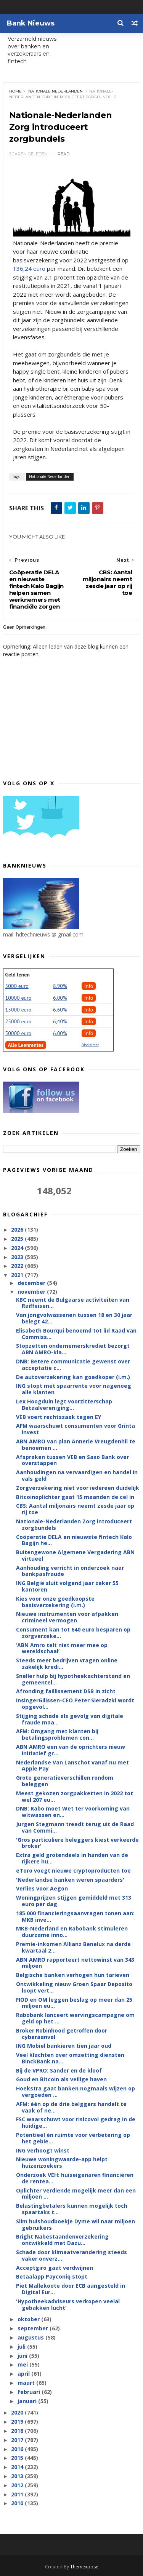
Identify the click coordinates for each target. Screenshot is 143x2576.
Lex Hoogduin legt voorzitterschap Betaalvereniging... (64, 1404)
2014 (18, 2467)
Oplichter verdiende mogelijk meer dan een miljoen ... (76, 2193)
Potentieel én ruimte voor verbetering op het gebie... (73, 2138)
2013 (18, 2476)
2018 (18, 2430)
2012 (18, 2485)
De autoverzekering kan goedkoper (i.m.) (73, 1377)
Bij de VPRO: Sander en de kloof (59, 2070)
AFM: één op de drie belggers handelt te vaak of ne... (71, 2107)
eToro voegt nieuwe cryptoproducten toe (73, 1870)
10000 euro (18, 997)
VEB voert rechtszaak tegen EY (58, 1417)
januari (28, 2401)
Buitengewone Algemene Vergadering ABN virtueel (75, 1555)
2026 (18, 1229)
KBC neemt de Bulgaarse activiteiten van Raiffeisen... (72, 1303)
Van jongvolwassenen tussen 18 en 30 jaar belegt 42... (74, 1318)
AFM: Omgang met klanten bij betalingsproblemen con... (57, 1734)
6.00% (60, 997)
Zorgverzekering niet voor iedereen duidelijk (77, 1487)
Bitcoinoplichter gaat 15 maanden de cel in (75, 1497)
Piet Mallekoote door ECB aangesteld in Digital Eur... (70, 2289)
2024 (18, 1247)
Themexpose (84, 2566)
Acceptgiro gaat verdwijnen (54, 2267)
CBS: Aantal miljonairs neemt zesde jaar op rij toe (75, 1509)
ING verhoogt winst (42, 2150)
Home (15, 91)
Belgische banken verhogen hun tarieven (72, 1974)
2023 (18, 1257)
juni (23, 2355)
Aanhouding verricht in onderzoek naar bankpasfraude (70, 1571)
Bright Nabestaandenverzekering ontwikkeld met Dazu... (62, 2240)
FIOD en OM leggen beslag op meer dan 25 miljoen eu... (74, 2003)
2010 (18, 2503)
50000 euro (18, 1033)
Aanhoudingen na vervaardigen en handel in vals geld (77, 1475)
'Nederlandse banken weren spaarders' (70, 1879)
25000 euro (18, 1021)
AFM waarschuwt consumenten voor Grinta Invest (75, 1429)
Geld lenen (17, 974)
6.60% (60, 1009)
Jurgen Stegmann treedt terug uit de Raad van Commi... (75, 1827)
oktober (29, 2319)
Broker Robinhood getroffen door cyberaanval (61, 2034)
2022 (18, 1265)
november (32, 1291)
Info (88, 986)
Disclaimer (90, 1044)
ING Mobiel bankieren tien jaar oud (63, 2045)
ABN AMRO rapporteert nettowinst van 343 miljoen (75, 1963)
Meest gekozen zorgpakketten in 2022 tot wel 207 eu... (74, 1796)
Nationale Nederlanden (55, 91)
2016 (18, 2449)
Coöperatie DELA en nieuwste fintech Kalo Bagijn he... (74, 1540)
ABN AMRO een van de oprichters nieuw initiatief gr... (70, 1750)
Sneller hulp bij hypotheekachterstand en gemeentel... (73, 1679)
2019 (18, 2421)
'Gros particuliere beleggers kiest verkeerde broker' (77, 1843)
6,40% (60, 1021)
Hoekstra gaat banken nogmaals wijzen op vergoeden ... (75, 2091)
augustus (31, 2337)
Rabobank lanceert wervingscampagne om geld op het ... (75, 2018)
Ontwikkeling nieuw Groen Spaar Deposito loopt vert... (74, 1987)
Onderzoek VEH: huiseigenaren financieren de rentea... (74, 2178)
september (34, 2328)
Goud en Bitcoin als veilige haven (61, 2079)
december (32, 1282)
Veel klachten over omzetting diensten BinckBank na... (70, 2058)
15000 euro (18, 1009)
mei (23, 2364)
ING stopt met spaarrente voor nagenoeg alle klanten (73, 1389)
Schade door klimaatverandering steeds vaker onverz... (71, 2255)
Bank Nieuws (31, 23)
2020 (18, 2412)
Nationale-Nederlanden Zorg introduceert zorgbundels (74, 1524)
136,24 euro (29, 268)
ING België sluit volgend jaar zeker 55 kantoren (67, 1586)
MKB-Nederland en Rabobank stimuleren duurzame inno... (72, 1931)
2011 (18, 2494)
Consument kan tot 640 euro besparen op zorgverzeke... (73, 1633)
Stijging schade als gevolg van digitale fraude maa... (69, 1719)
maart (27, 2382)
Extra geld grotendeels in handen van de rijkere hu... (72, 1858)
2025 (18, 1238)
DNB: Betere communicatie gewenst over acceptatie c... (73, 1364)
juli (22, 2346)
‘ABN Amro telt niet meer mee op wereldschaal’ (62, 1648)
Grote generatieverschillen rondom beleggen (64, 1781)
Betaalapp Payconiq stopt (51, 2276)
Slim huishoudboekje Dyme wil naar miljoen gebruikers (75, 2224)
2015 (18, 2457)
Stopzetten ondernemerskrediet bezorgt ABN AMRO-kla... (73, 1349)
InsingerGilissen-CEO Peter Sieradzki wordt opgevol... (75, 1703)
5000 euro (17, 986)
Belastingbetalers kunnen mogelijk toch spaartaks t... (71, 2209)
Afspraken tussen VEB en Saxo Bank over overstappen (72, 1460)
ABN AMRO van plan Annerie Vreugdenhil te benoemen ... (75, 1444)
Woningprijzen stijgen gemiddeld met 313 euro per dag (73, 1901)
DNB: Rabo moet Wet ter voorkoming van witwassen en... (73, 1812)
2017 (18, 2439)
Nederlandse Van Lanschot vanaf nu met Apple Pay (72, 1765)
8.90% (60, 986)
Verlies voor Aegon (42, 1888)
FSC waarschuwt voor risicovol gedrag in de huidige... (75, 2122)
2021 (18, 1274)
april (24, 2373)
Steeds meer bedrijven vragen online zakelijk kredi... (66, 1663)
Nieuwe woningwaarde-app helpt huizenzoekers (62, 2162)
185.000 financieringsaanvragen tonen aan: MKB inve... (75, 1916)
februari (30, 2391)
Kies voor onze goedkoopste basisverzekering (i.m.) (55, 1602)
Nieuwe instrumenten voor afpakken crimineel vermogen (67, 1617)
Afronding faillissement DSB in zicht (66, 1691)
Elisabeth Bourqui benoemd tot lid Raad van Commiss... (76, 1334)
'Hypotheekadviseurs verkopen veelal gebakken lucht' (68, 2304)
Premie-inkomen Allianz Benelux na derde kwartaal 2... (73, 1947)
